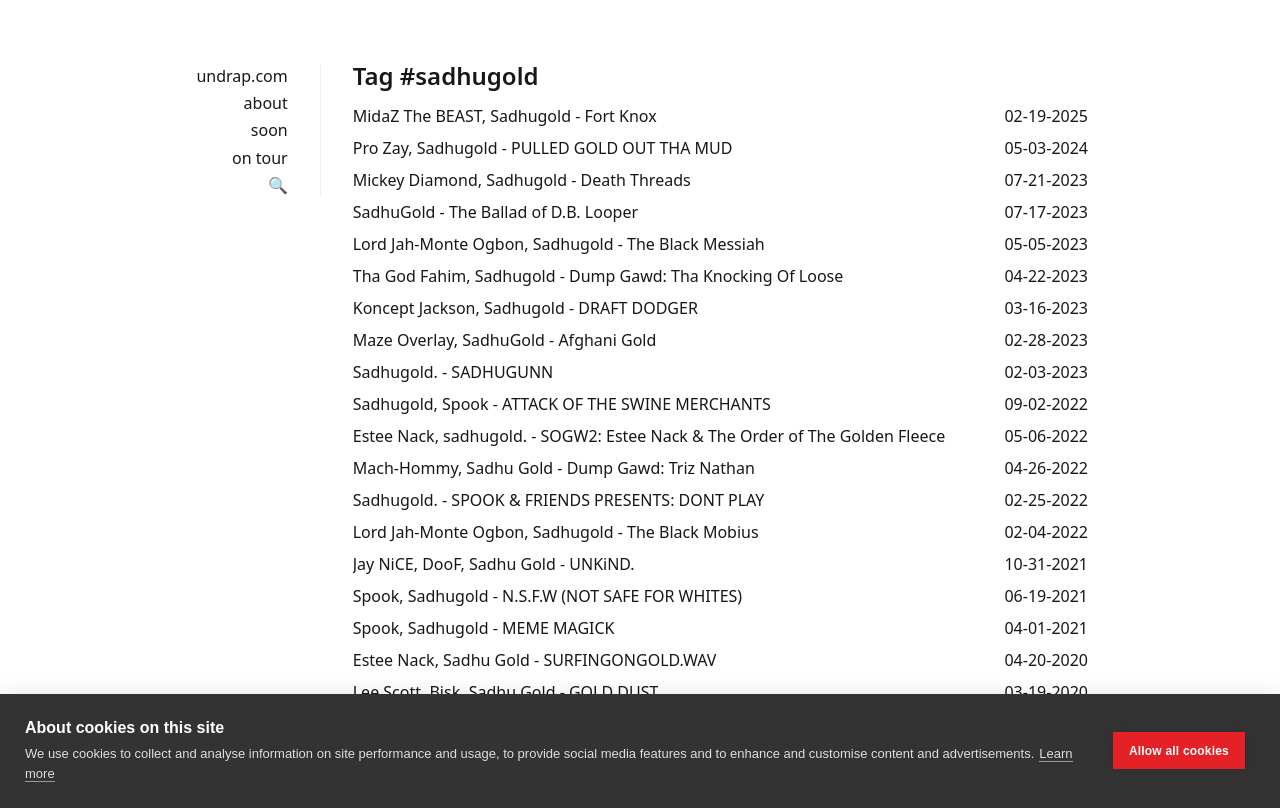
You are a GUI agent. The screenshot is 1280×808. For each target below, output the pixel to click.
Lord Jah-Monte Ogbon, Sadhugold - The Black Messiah (559, 244)
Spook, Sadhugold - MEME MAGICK (484, 628)
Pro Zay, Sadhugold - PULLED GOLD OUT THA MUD (543, 148)
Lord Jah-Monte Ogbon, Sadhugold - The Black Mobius (556, 532)
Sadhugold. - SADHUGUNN (453, 372)
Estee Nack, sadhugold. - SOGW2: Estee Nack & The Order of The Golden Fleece (649, 436)
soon (269, 130)
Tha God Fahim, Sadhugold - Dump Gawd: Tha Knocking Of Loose (598, 276)
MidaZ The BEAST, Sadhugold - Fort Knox (505, 116)
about (266, 103)
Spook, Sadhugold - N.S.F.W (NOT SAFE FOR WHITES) (547, 596)
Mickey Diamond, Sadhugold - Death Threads (522, 180)
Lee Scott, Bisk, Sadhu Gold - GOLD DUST (506, 692)
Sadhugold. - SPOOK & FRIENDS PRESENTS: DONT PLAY (559, 500)
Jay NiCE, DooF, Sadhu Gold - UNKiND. (494, 564)
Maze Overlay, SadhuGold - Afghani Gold (505, 340)
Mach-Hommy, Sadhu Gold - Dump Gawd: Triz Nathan (554, 468)
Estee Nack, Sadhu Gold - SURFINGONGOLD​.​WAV (535, 660)
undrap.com (241, 76)
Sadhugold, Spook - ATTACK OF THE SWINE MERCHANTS (562, 404)
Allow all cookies (1179, 751)
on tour (260, 158)
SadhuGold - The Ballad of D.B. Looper (495, 212)
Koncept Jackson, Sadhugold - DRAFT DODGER (525, 308)
